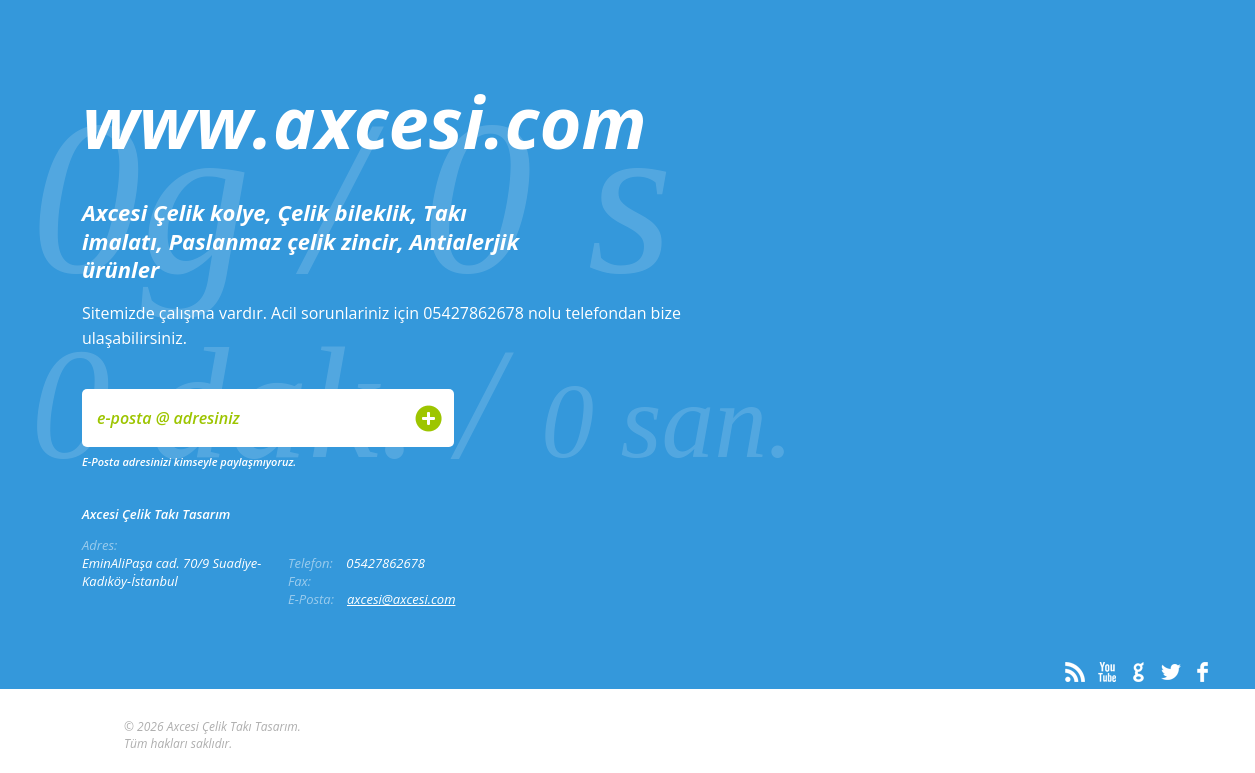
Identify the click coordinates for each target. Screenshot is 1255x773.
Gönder (428, 418)
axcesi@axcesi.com (401, 599)
